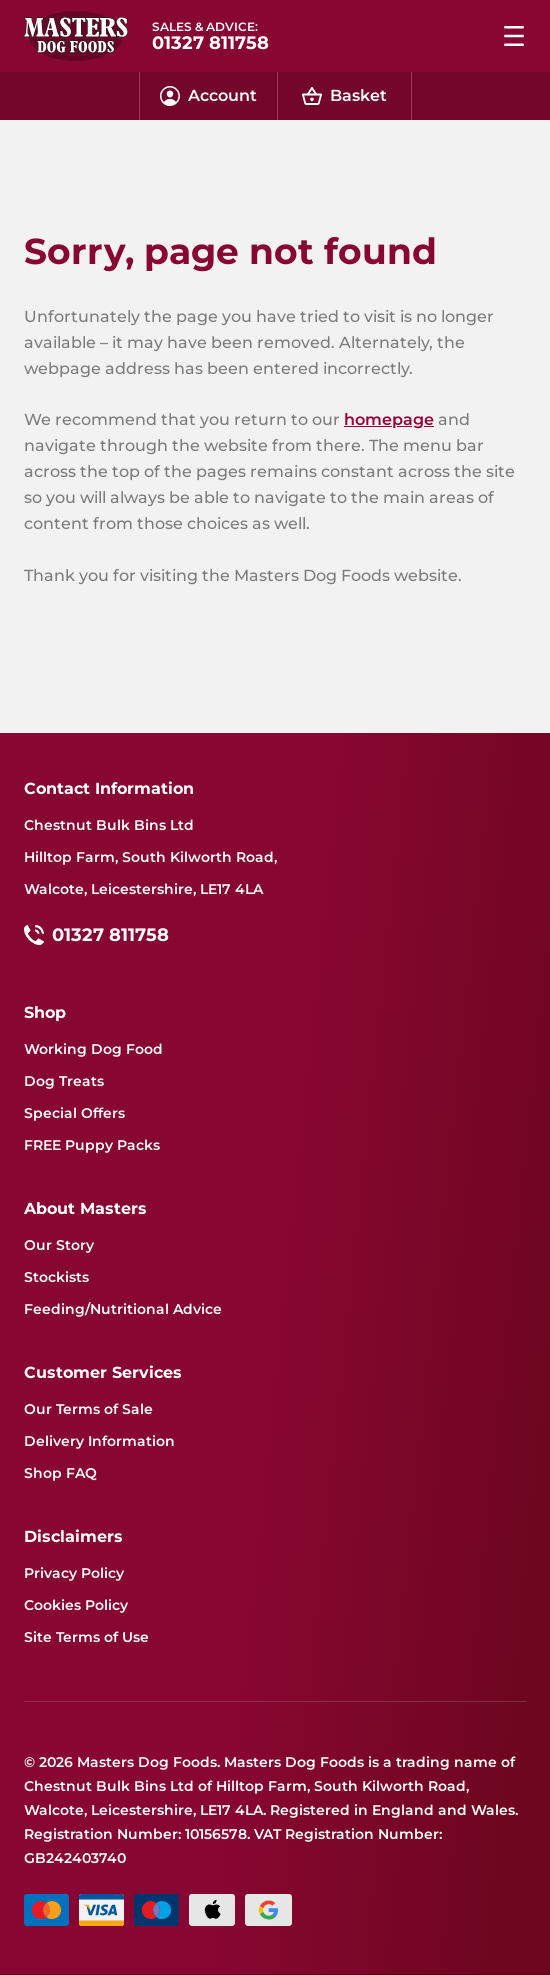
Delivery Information (99, 1441)
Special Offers (74, 1113)
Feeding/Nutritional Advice (123, 1309)
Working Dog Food (93, 1049)
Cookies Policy (76, 1605)
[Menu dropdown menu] (514, 36)
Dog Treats (64, 1081)
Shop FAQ (60, 1473)
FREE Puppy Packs (92, 1145)
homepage (389, 419)
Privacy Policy (74, 1573)
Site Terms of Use (86, 1637)
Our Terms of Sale (88, 1409)
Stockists (56, 1277)
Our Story (59, 1245)
